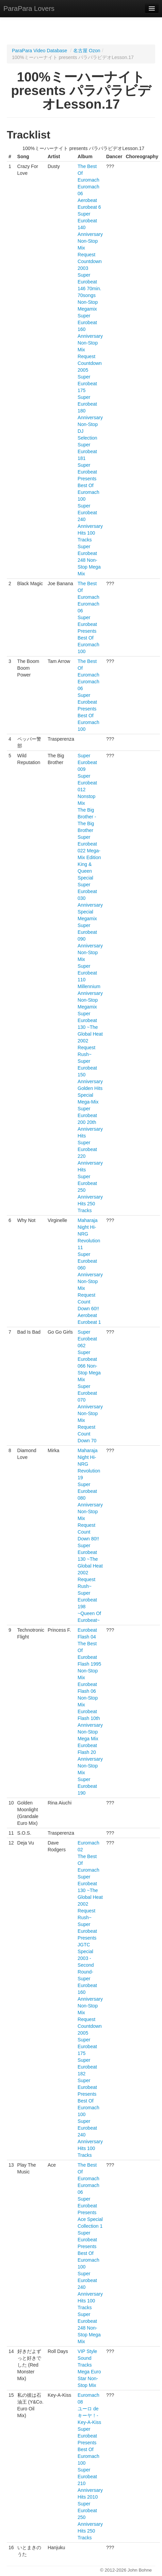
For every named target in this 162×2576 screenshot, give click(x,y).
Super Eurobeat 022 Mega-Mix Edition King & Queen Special (89, 857)
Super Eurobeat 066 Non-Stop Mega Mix (89, 1366)
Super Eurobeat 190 (87, 1786)
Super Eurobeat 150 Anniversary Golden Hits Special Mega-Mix (90, 1081)
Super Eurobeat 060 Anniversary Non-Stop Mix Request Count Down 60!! (90, 1281)
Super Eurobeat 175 (87, 383)
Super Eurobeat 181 (87, 451)
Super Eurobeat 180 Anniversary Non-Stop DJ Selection (90, 417)
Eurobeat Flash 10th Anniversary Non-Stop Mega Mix (90, 1725)
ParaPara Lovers (28, 8)
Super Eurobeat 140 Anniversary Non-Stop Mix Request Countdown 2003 (90, 241)
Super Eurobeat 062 (87, 1338)
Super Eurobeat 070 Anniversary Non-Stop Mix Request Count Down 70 (90, 1413)
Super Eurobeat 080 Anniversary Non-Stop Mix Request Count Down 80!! (90, 1511)
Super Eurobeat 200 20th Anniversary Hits (90, 1122)
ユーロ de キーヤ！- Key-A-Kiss (89, 2415)
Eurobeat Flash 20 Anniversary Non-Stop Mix (90, 1759)
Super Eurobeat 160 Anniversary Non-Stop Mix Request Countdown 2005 (90, 343)
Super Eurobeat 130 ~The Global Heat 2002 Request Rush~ (90, 1034)
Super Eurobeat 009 (87, 762)
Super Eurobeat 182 (87, 2066)
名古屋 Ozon (86, 50)
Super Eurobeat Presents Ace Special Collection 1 (90, 2212)
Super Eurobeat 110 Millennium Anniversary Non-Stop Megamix (90, 986)
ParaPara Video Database (39, 50)
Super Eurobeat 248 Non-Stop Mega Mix (89, 560)
